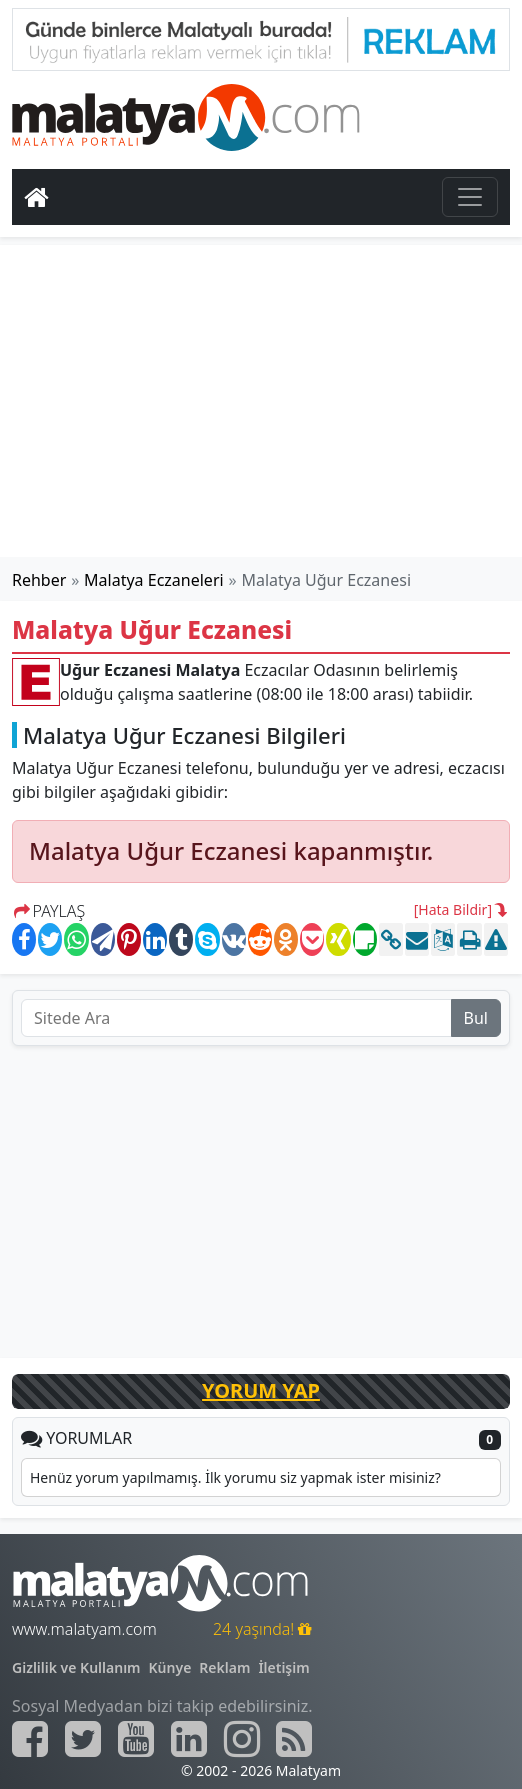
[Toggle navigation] (470, 197)
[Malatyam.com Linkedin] (189, 1739)
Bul (476, 1018)
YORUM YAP (261, 1390)
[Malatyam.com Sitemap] (294, 1739)
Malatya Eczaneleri (154, 580)
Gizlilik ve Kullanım (76, 1667)
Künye (170, 1667)
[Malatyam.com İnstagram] (242, 1739)
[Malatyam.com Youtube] (136, 1739)
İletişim (283, 1667)
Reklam (224, 1667)
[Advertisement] (261, 401)
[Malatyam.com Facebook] (30, 1739)
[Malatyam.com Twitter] (83, 1739)
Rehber (39, 580)
